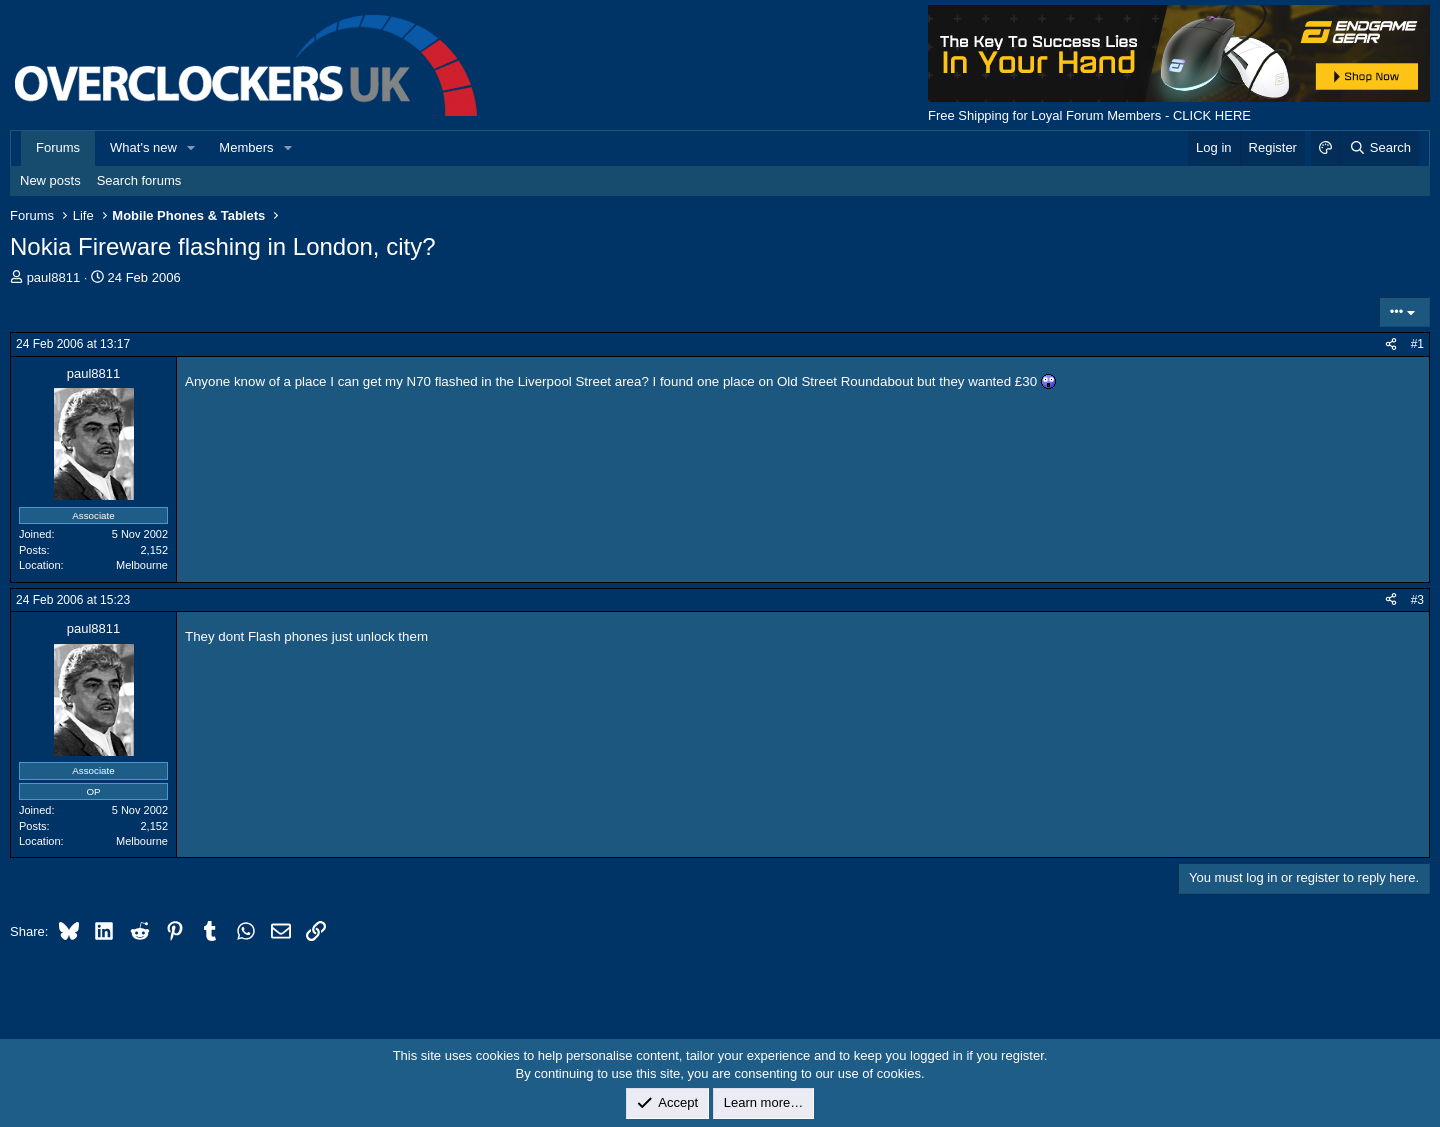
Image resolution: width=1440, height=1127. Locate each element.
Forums (58, 147)
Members (246, 147)
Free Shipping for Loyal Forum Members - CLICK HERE (1089, 115)
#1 (1417, 344)
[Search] (1379, 148)
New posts (50, 180)
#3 (1417, 600)
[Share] (1391, 344)
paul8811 (54, 277)
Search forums (139, 180)
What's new (143, 147)
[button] (192, 148)
